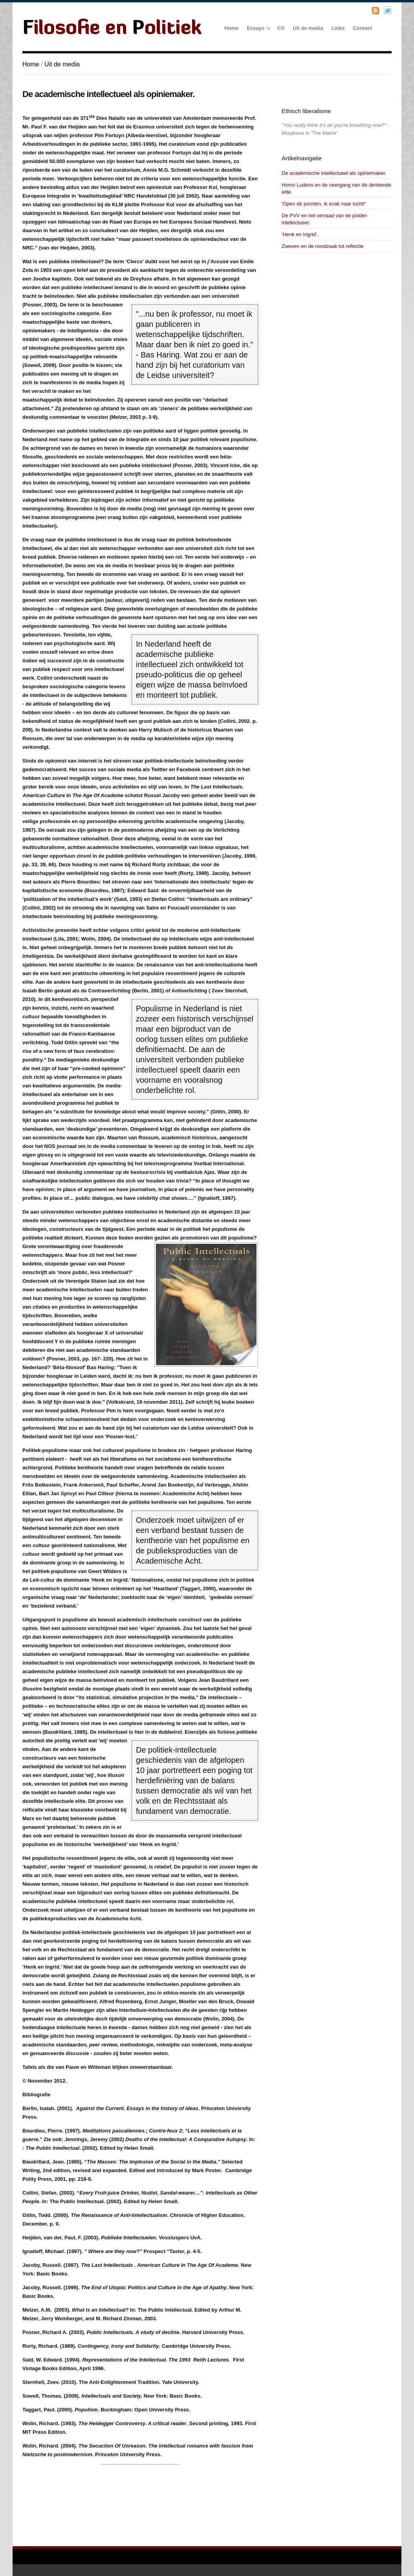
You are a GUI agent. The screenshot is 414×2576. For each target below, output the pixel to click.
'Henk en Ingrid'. (300, 234)
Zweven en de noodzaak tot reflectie (323, 246)
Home (30, 64)
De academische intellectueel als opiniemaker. (334, 173)
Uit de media (62, 64)
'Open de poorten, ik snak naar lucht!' (324, 204)
